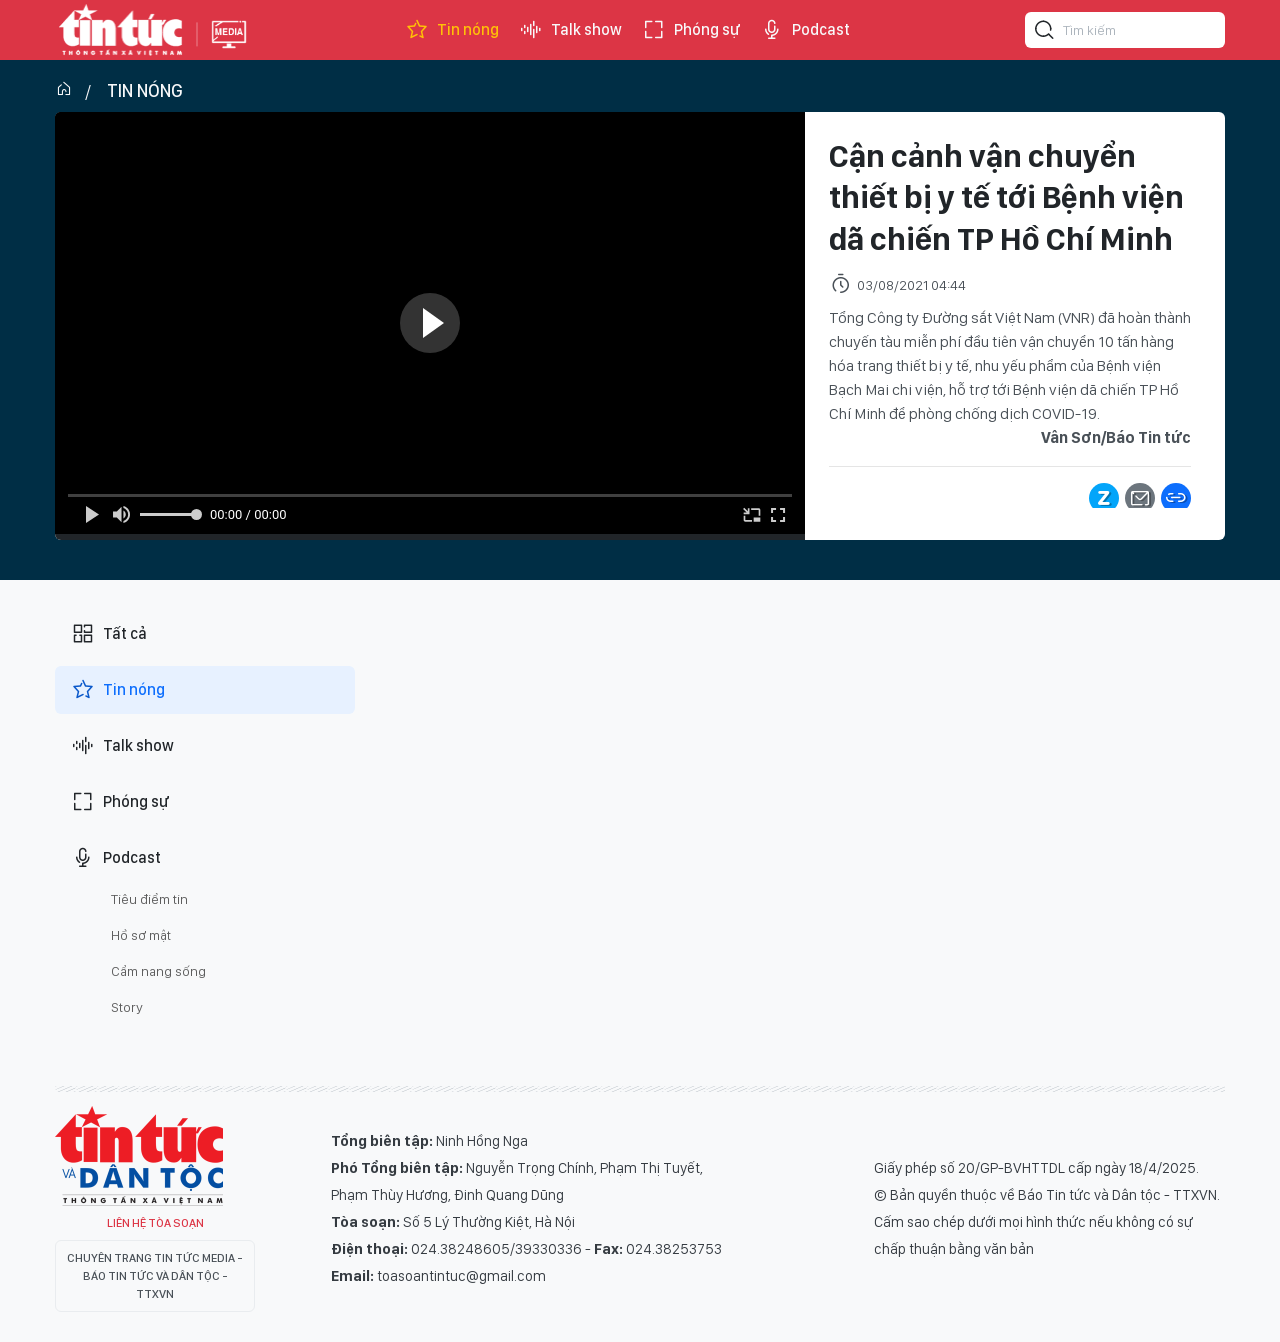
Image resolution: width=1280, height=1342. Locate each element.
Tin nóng (452, 30)
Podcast (805, 30)
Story (127, 1007)
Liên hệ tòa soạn (155, 1223)
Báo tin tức (121, 30)
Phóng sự (691, 30)
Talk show (570, 30)
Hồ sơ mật (141, 935)
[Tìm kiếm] (1045, 33)
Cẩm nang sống (158, 971)
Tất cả (109, 634)
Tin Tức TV (139, 1156)
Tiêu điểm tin (149, 899)
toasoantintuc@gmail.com (461, 1276)
